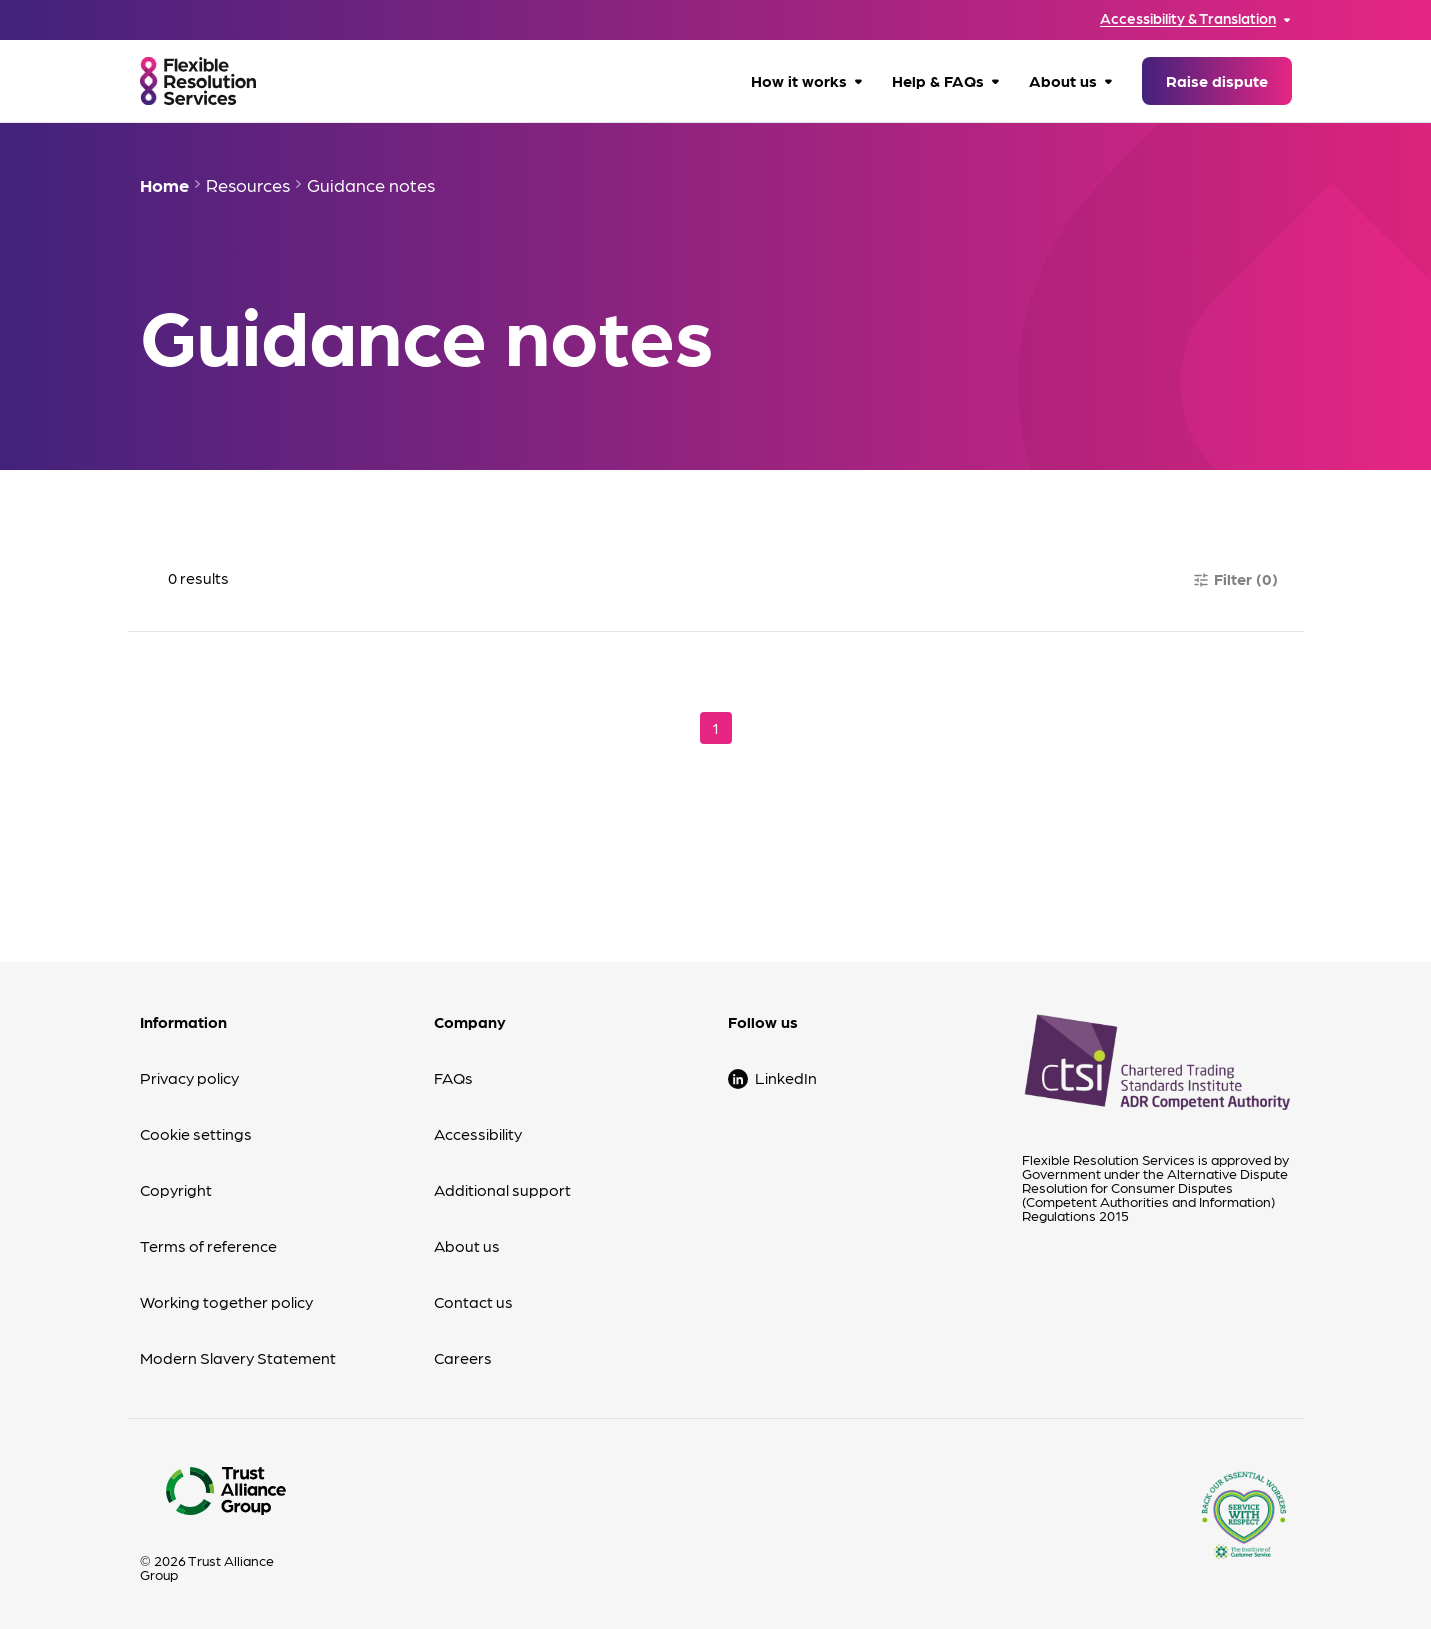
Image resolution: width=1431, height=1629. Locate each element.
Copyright (176, 1189)
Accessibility (478, 1133)
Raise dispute (1217, 80)
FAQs (453, 1077)
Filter (1235, 578)
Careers (463, 1357)
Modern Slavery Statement (238, 1357)
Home (164, 184)
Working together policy (226, 1301)
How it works (799, 80)
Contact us (473, 1301)
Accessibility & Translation (1188, 18)
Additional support (502, 1189)
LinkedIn (786, 1077)
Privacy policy (189, 1077)
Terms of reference (208, 1245)
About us (1063, 80)
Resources (248, 184)
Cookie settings (196, 1133)
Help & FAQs (938, 80)
